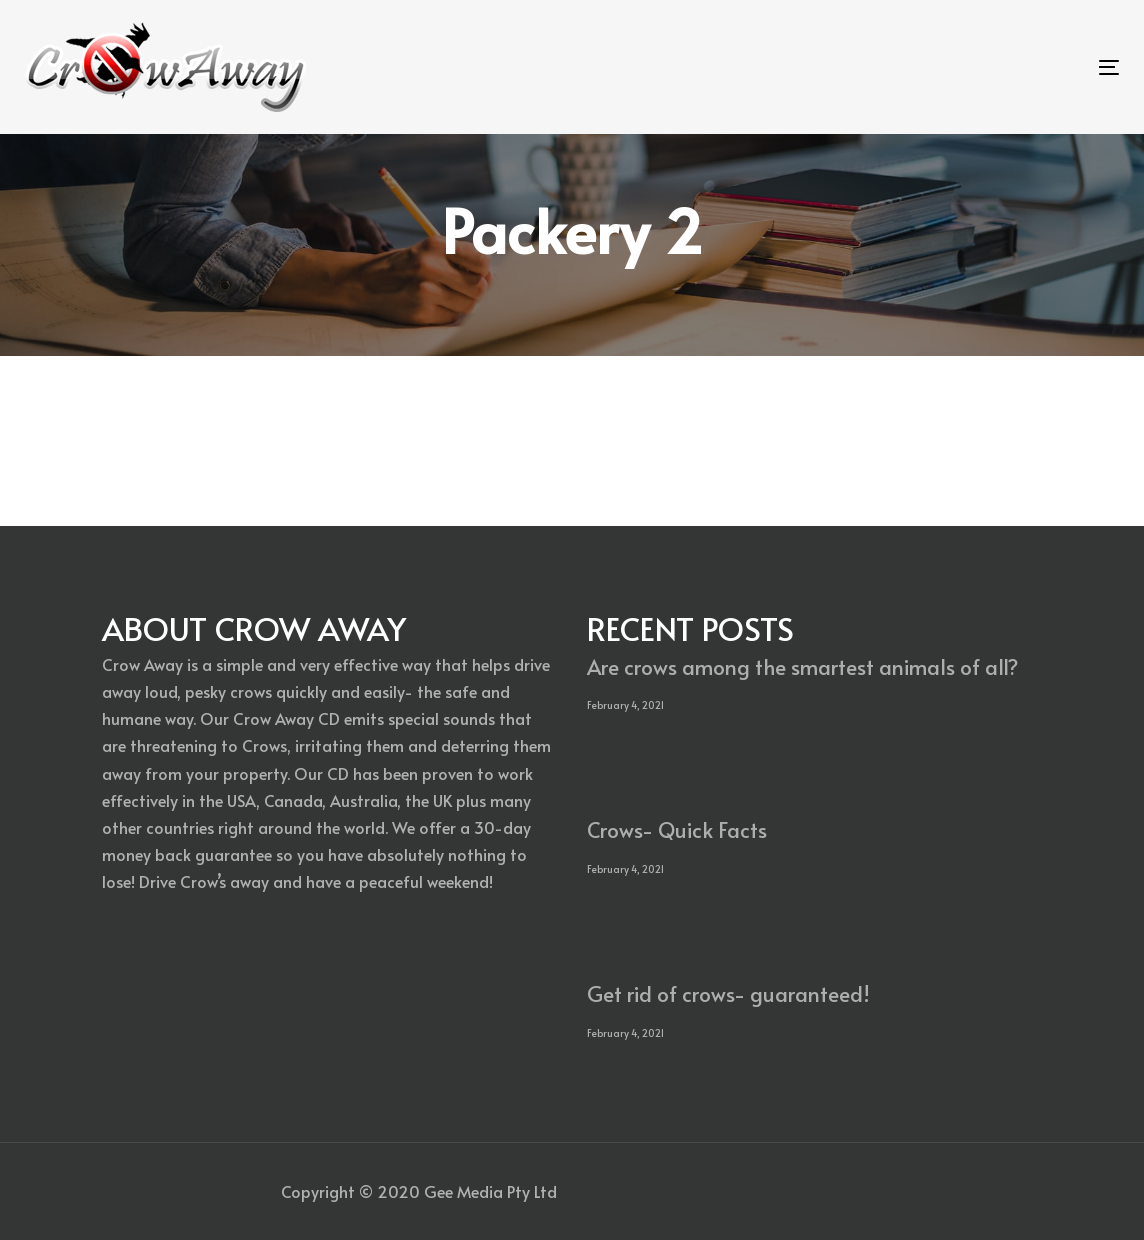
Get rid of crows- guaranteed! (728, 993)
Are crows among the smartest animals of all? (803, 666)
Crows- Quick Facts (677, 829)
